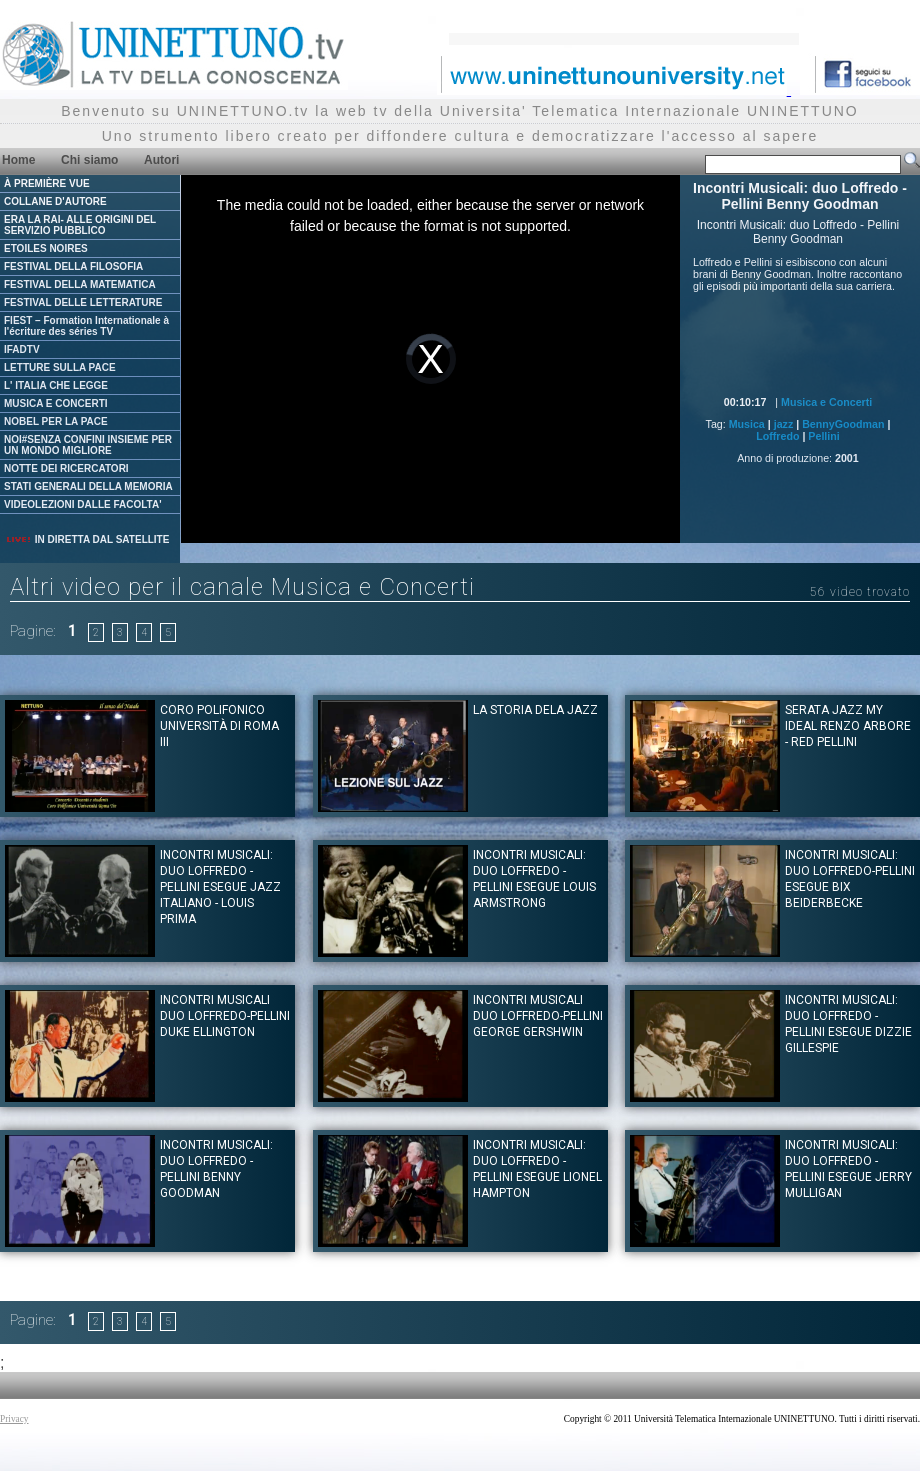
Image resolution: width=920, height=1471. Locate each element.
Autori (161, 160)
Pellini (823, 436)
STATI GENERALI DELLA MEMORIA (88, 486)
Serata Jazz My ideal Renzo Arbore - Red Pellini (848, 726)
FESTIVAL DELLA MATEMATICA (80, 284)
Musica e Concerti (826, 402)
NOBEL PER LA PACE (56, 421)
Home (18, 160)
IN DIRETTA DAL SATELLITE (87, 539)
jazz (784, 424)
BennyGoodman (843, 424)
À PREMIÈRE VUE (47, 183)
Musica (747, 424)
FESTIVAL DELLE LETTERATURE (83, 302)
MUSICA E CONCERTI (56, 403)
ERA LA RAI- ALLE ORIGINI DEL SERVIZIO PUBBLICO (80, 225)
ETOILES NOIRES (46, 248)
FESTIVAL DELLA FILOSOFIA (73, 266)
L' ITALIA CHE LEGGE (56, 385)
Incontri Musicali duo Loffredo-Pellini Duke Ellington (225, 1016)
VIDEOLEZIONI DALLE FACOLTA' (83, 504)
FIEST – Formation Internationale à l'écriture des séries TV (86, 326)
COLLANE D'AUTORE (55, 201)
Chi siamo (89, 160)
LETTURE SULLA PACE (60, 367)
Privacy (14, 1419)
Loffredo (777, 436)
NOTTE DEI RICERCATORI (66, 468)
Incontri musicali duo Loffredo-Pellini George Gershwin (538, 1016)
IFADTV (22, 349)
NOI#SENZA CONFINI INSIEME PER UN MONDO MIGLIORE (88, 445)
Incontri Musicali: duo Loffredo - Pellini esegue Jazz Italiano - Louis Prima (220, 887)
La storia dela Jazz (535, 710)
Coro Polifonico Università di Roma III (219, 726)
